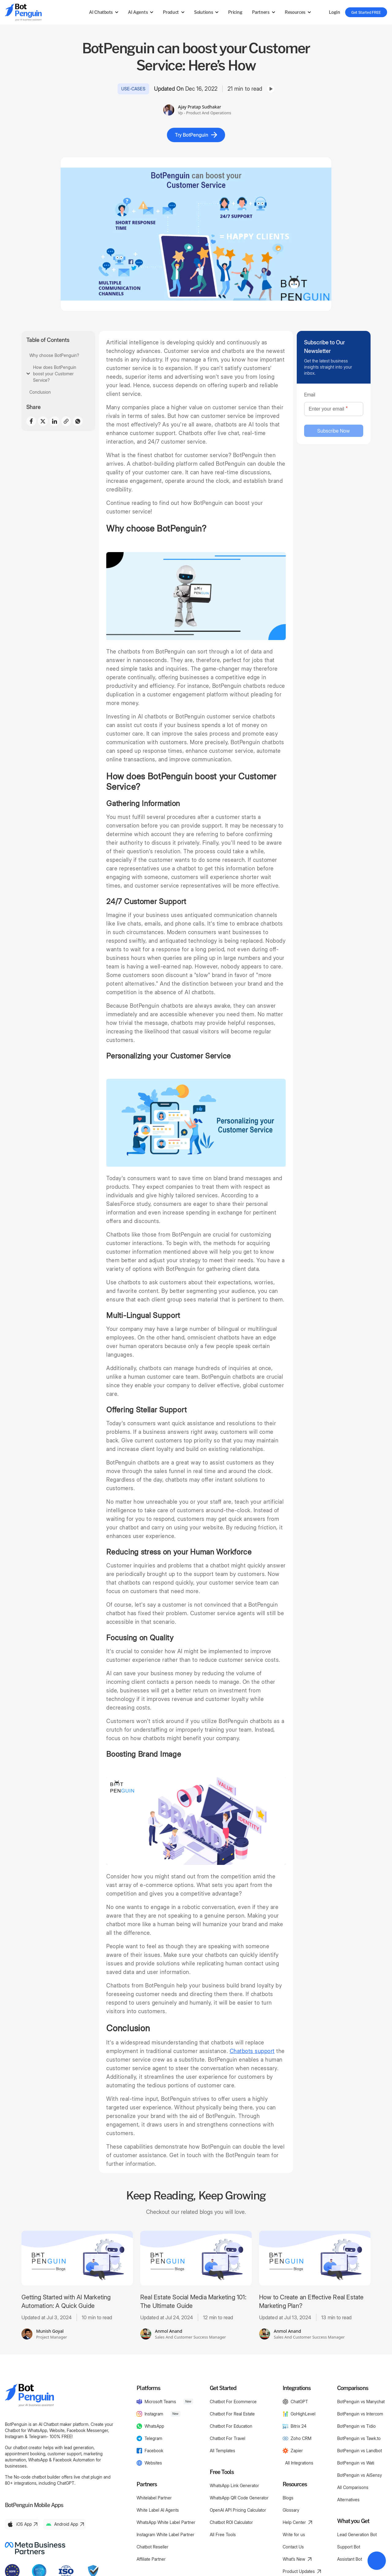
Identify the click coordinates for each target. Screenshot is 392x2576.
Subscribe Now (333, 431)
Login (334, 12)
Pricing (235, 12)
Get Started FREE (366, 12)
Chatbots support (252, 2051)
